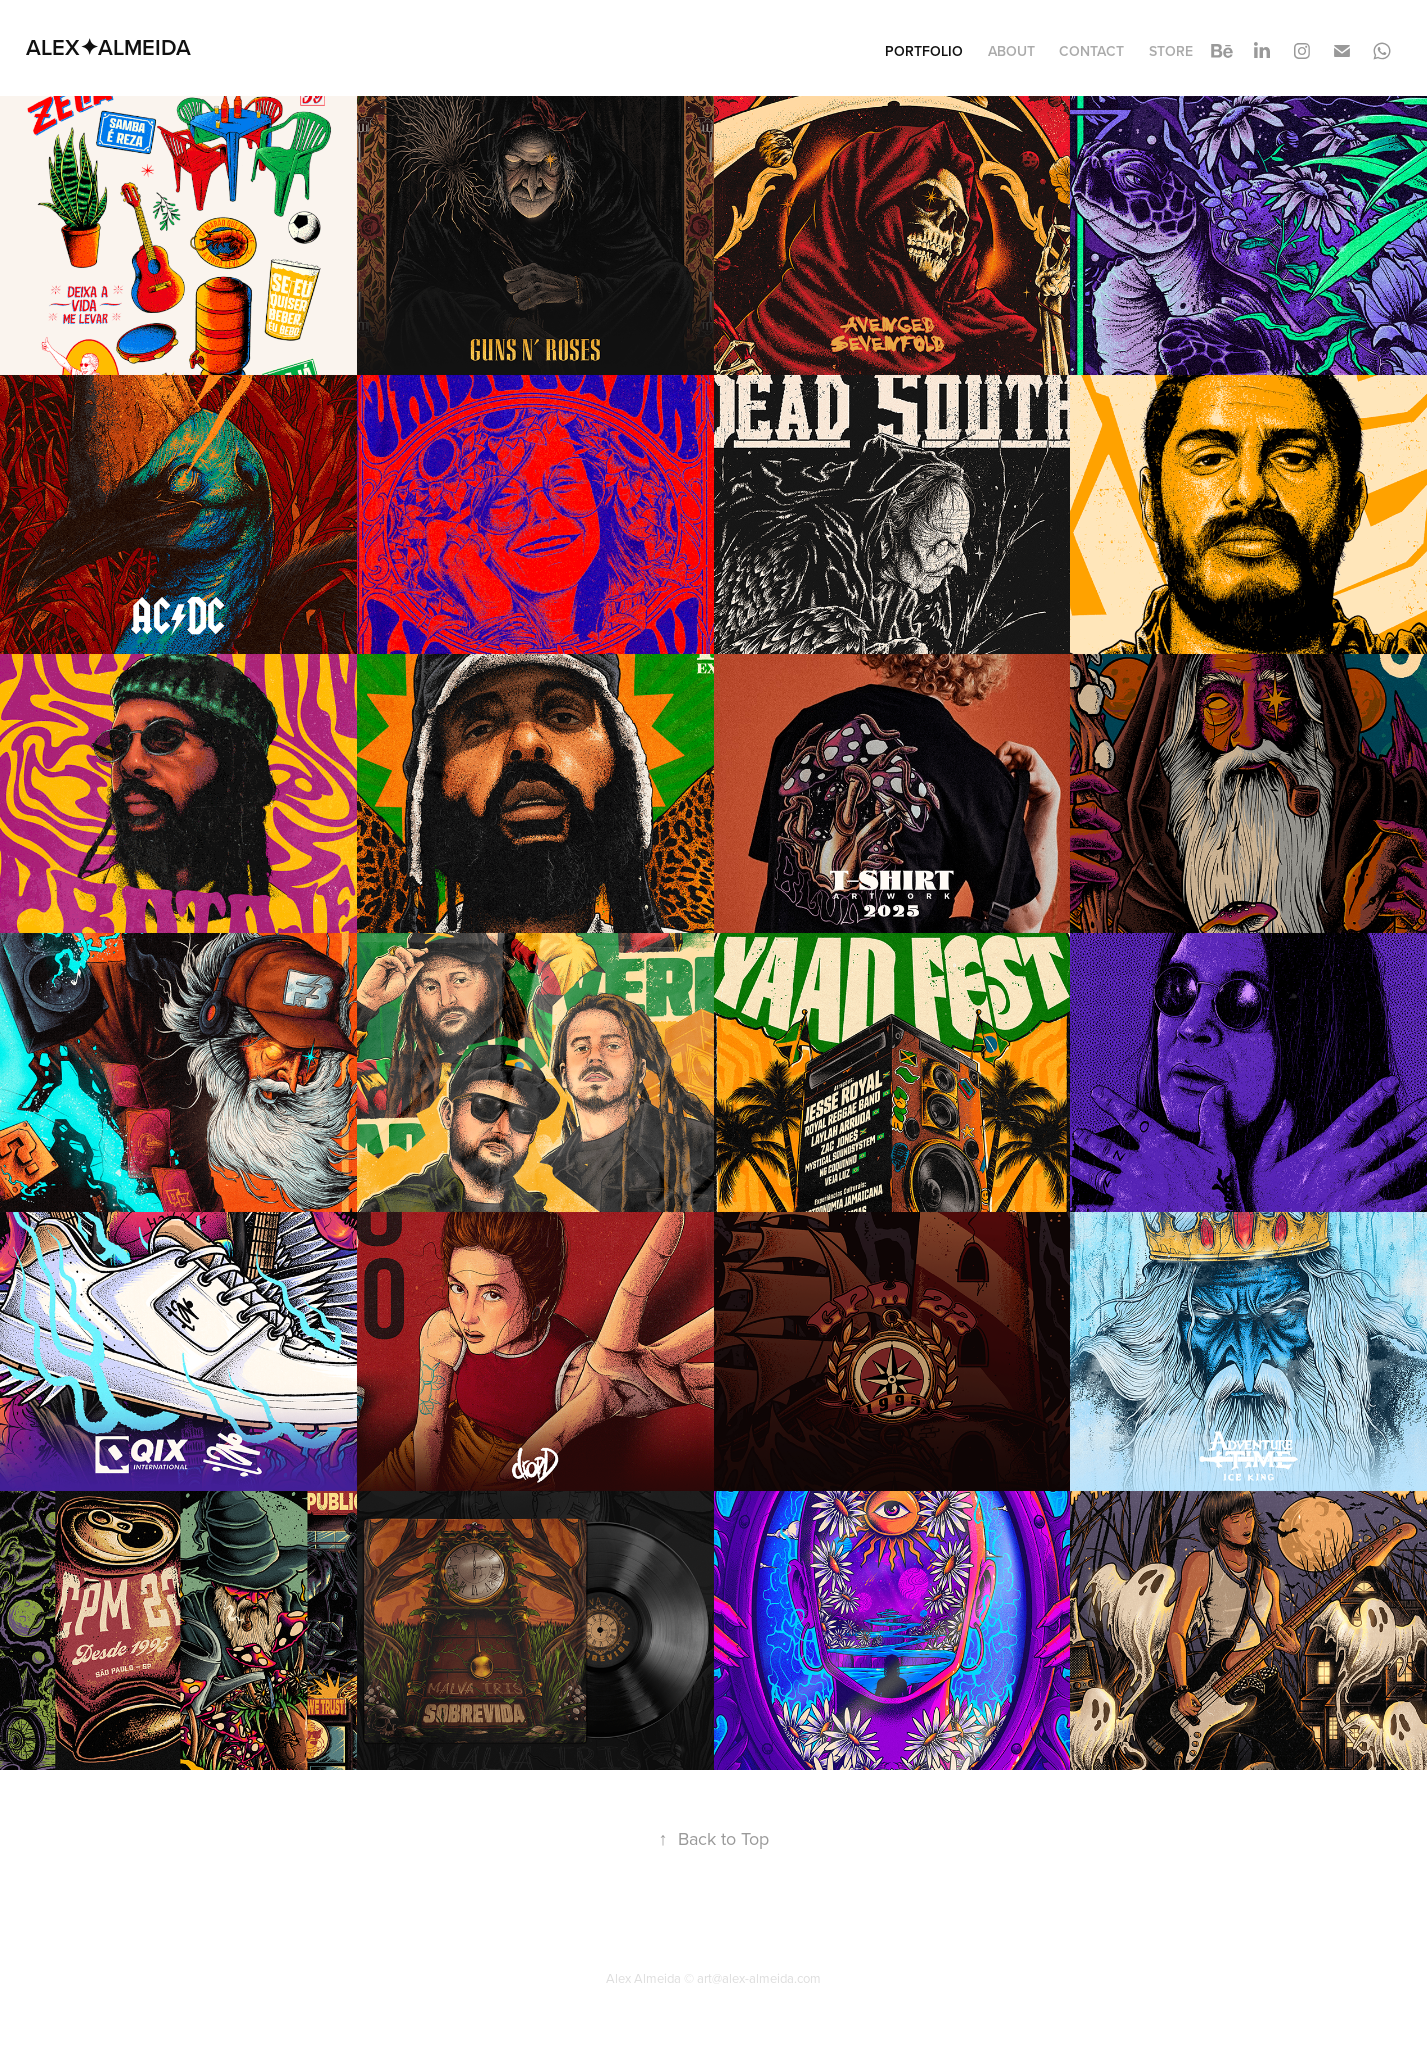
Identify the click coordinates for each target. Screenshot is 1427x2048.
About (1011, 51)
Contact (1091, 51)
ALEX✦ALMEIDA (108, 47)
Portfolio (924, 51)
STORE (1171, 51)
